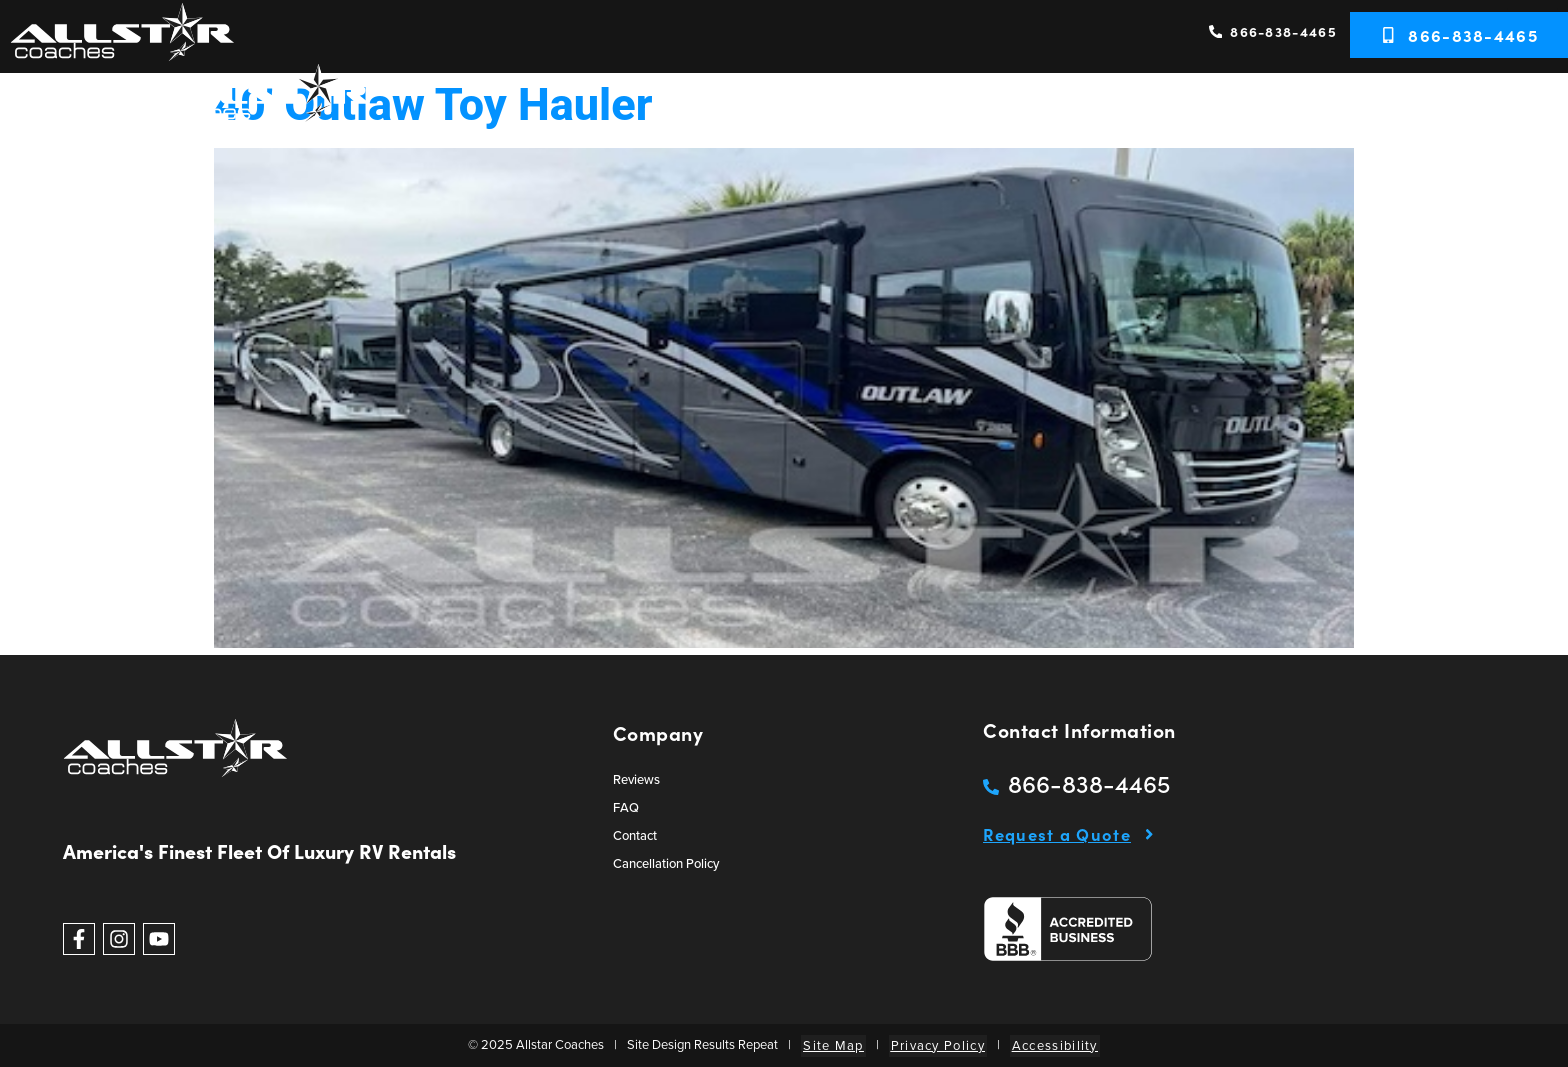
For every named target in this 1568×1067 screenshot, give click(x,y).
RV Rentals (1076, 100)
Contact (1519, 100)
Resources (1414, 100)
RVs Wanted (1295, 100)
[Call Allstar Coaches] (1076, 783)
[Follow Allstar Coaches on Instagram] (119, 939)
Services (1184, 100)
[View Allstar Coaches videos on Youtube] (159, 939)
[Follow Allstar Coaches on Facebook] (79, 939)
